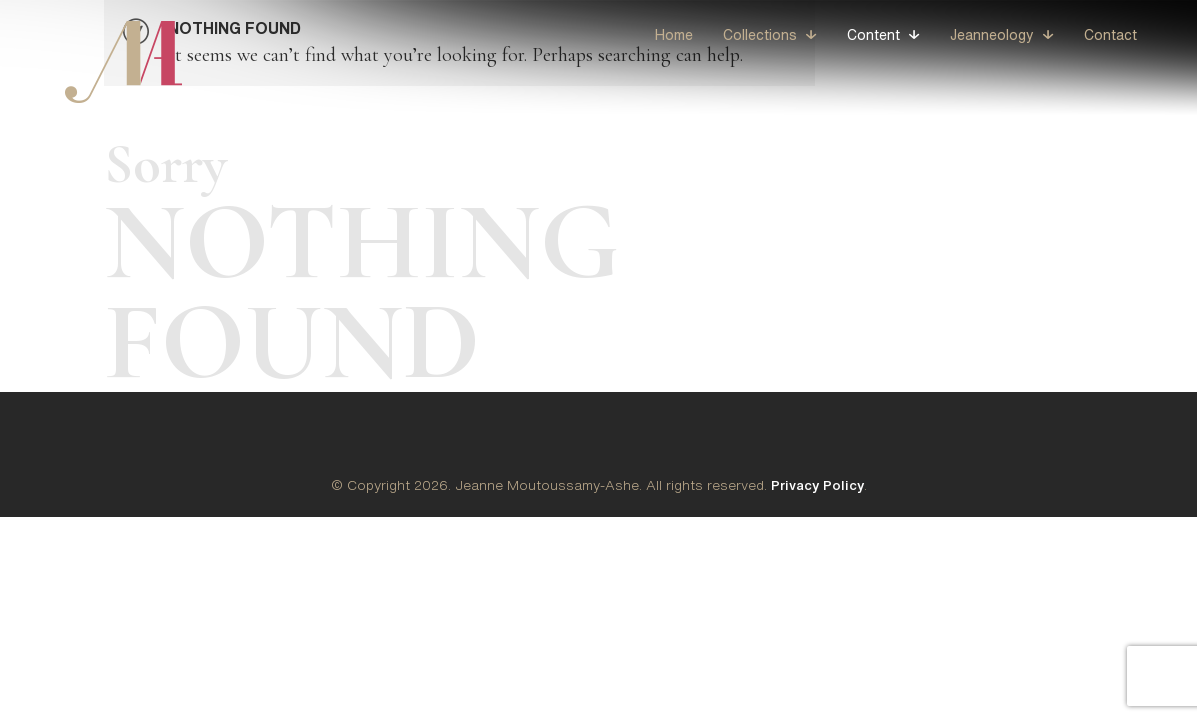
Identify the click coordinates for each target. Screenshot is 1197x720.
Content (873, 35)
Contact (1110, 35)
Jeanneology (992, 35)
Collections (760, 35)
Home (674, 35)
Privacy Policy (817, 485)
